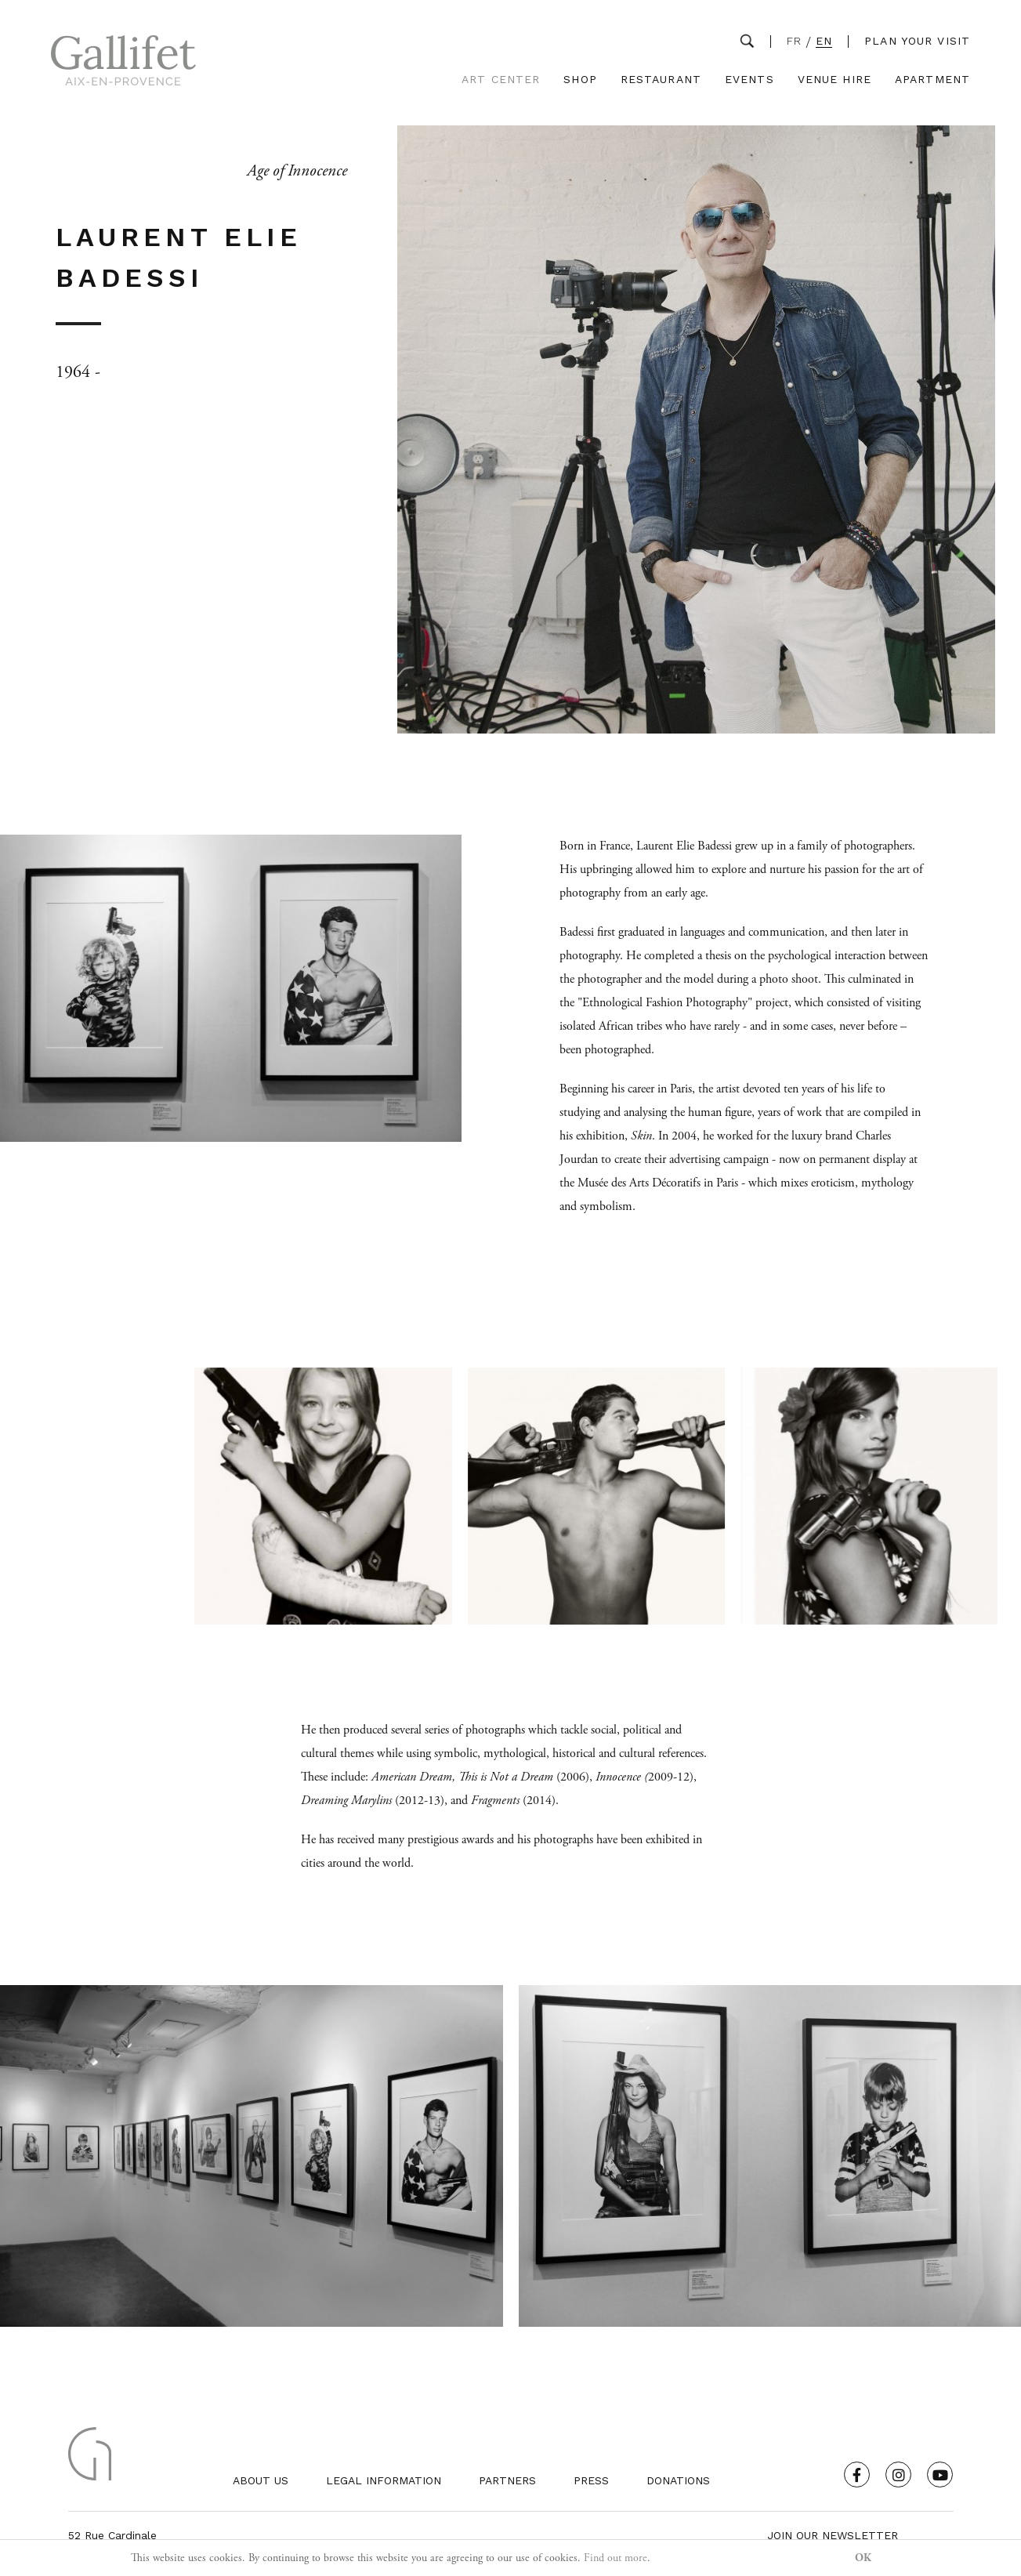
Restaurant (661, 79)
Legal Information (383, 2480)
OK (863, 2558)
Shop (579, 79)
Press (591, 2480)
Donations (678, 2480)
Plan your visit (917, 40)
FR (794, 41)
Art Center (501, 79)
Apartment (932, 79)
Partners (507, 2480)
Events (749, 79)
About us (260, 2480)
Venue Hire (834, 79)
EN (824, 41)
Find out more (615, 2558)
